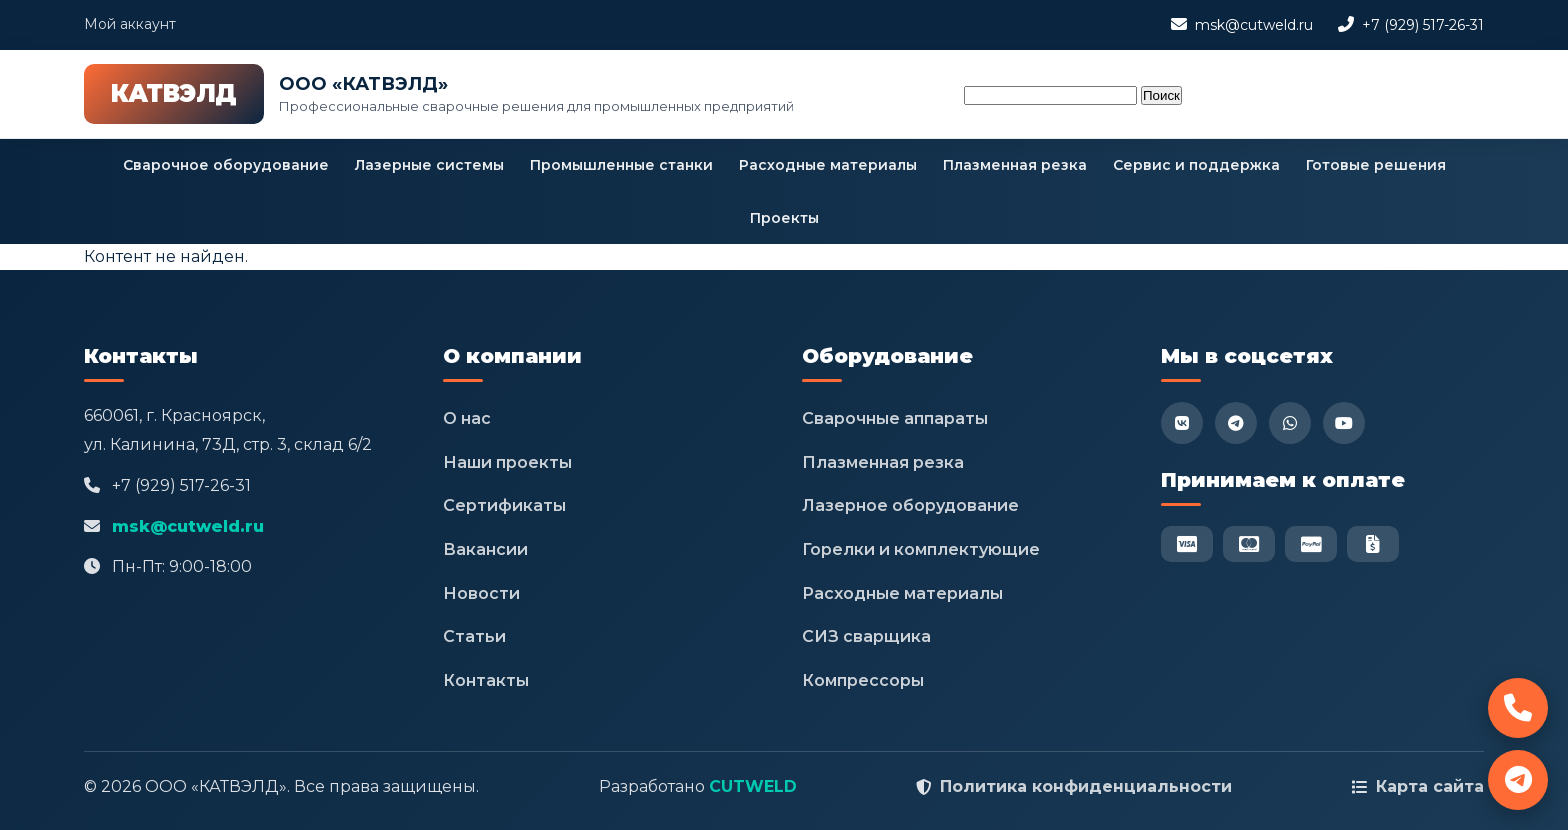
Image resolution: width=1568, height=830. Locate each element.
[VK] (1182, 423)
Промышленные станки (621, 165)
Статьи (474, 636)
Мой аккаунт (130, 24)
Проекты (784, 218)
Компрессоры (863, 680)
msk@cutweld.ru (1254, 25)
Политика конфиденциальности (1086, 786)
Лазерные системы (429, 165)
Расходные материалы (828, 165)
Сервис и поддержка (1196, 165)
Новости (481, 593)
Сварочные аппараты (895, 418)
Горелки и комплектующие (921, 549)
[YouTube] (1344, 423)
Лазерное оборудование (910, 505)
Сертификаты (504, 505)
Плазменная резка (1015, 165)
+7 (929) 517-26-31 (1423, 25)
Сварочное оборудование (226, 165)
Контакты (486, 680)
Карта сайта (1430, 786)
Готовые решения (1376, 165)
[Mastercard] (1249, 544)
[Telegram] (1236, 423)
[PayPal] (1311, 544)
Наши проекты (507, 462)
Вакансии (485, 549)
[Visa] (1187, 544)
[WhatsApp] (1290, 423)
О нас (467, 418)
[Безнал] (1373, 544)
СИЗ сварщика (866, 636)
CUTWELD (753, 786)
